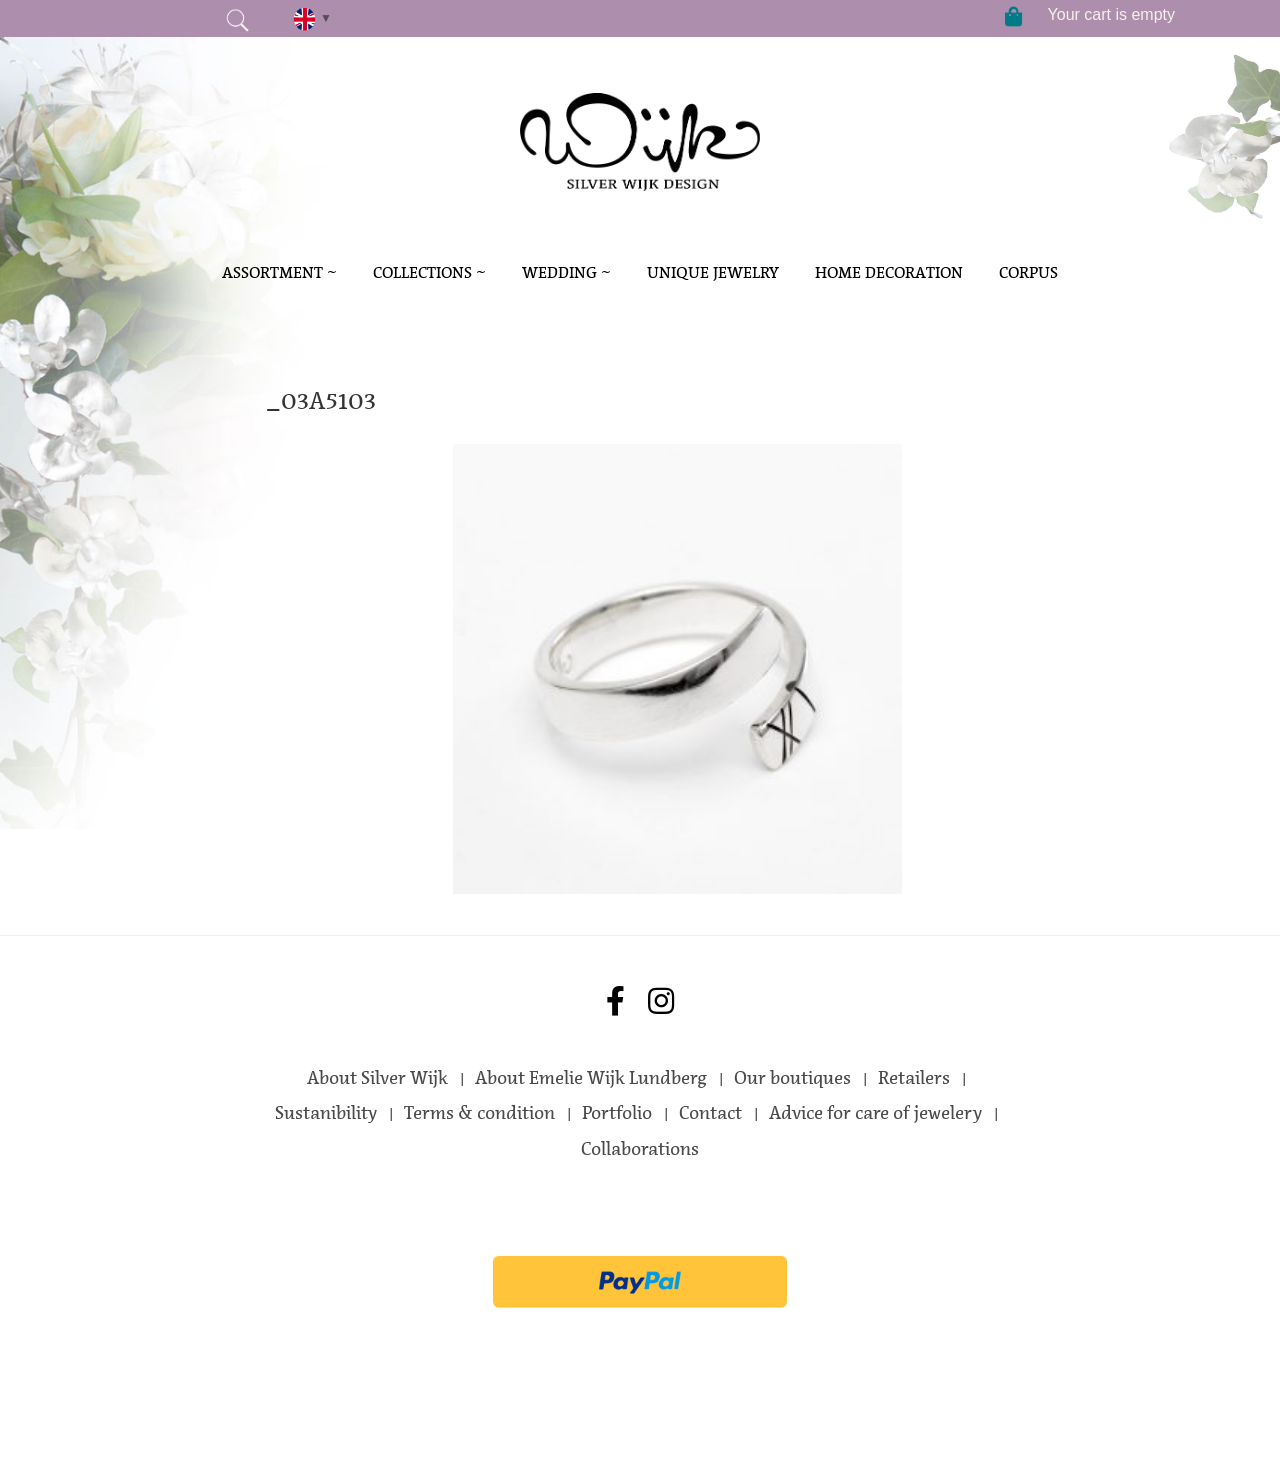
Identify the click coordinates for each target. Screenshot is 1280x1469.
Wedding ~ (566, 272)
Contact (710, 1113)
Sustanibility (326, 1113)
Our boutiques (792, 1078)
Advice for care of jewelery (875, 1113)
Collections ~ (429, 272)
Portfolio (617, 1113)
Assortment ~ (279, 272)
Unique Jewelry (713, 272)
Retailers (914, 1078)
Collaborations (640, 1149)
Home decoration (889, 272)
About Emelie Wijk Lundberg (591, 1078)
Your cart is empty (1111, 14)
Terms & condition (479, 1113)
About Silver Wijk (377, 1078)
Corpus (1028, 272)
